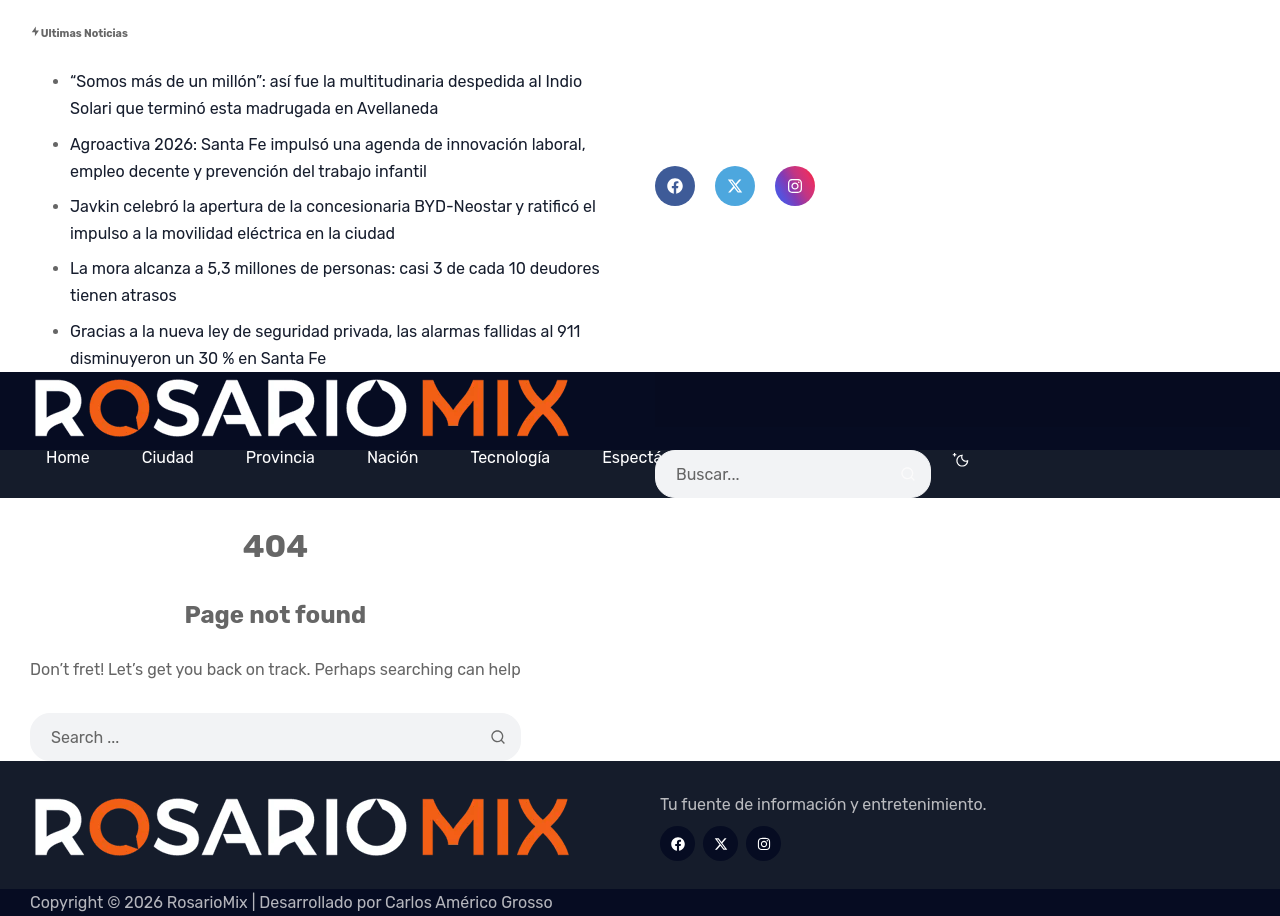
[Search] (908, 474)
